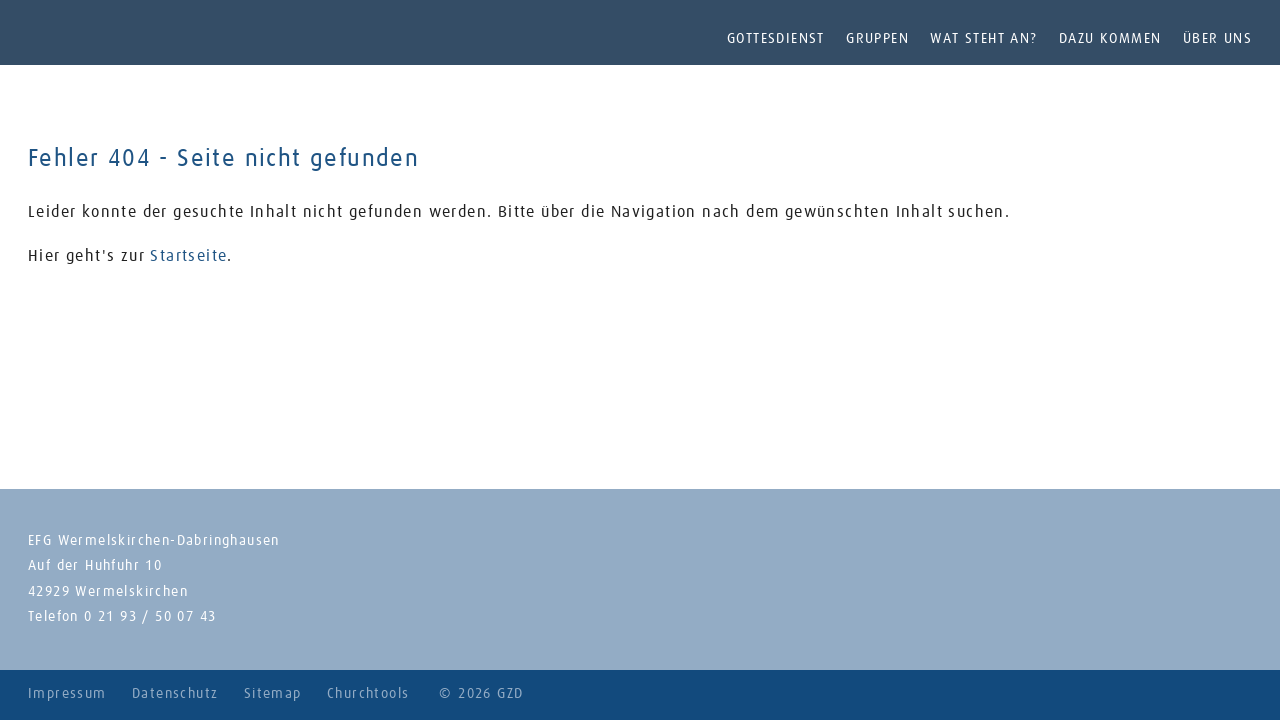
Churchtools (368, 694)
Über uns (1217, 39)
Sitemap (273, 694)
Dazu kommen (1110, 39)
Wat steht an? (983, 39)
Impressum (67, 694)
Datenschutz (175, 694)
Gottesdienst (776, 39)
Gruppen (877, 39)
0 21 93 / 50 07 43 (150, 617)
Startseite (188, 256)
